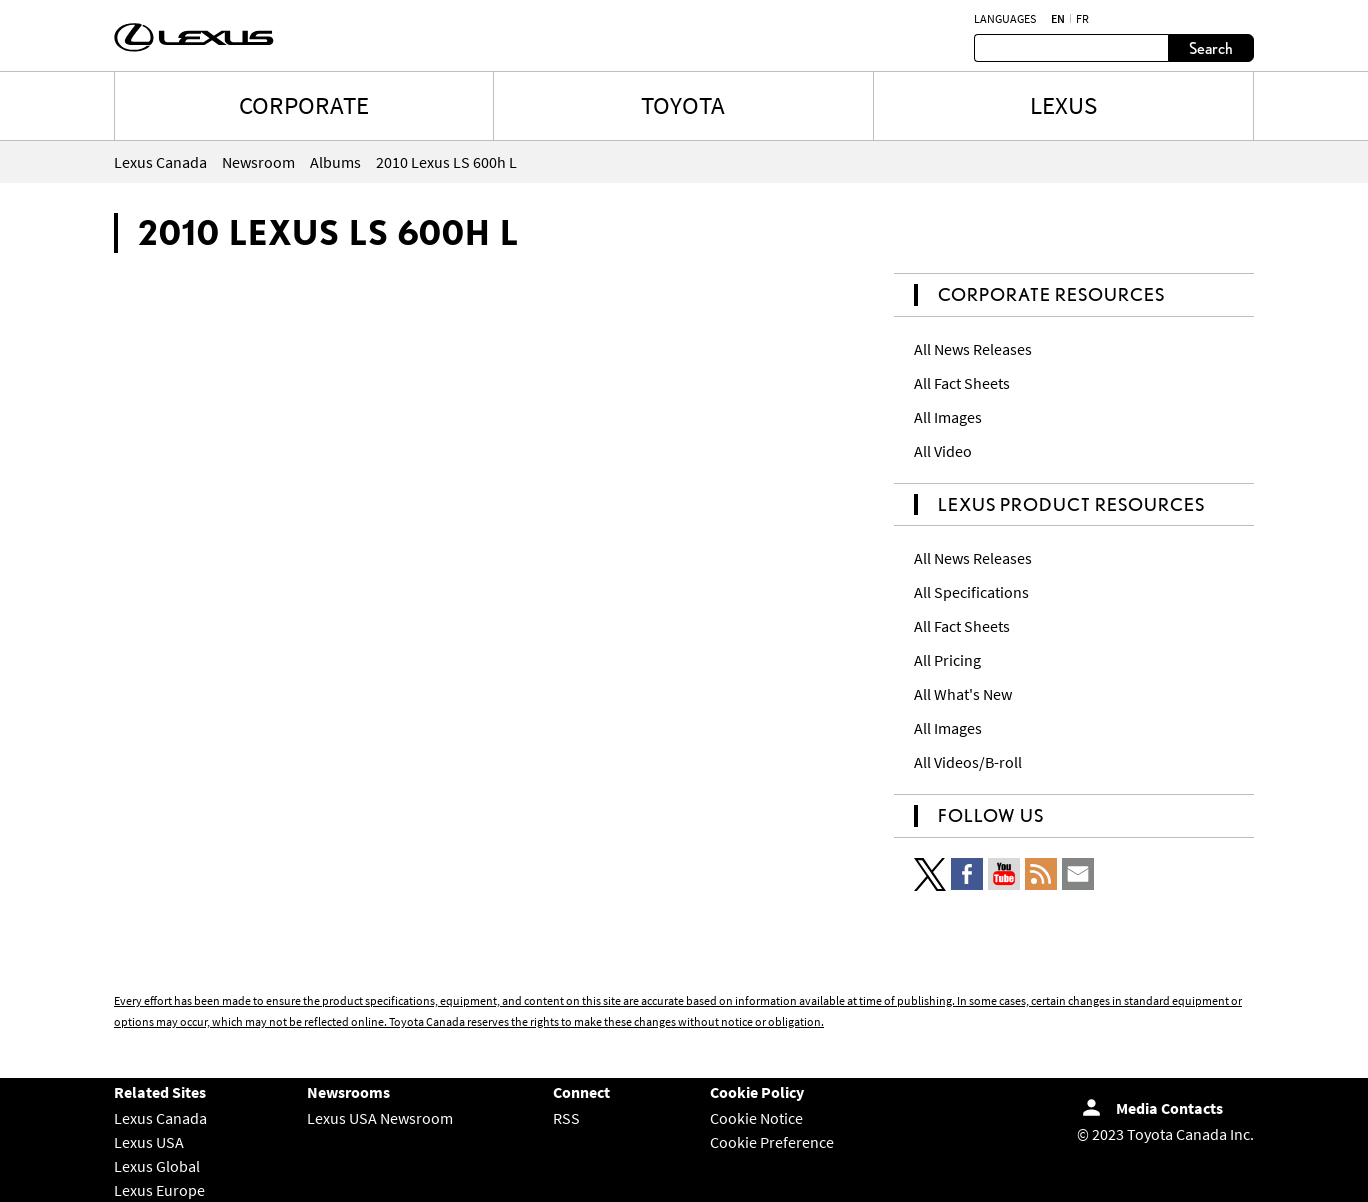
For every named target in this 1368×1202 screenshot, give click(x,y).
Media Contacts (1169, 1108)
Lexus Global (157, 1166)
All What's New (963, 694)
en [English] (1058, 19)
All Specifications (971, 592)
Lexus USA (149, 1142)
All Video (943, 451)
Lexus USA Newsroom (380, 1118)
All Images (948, 417)
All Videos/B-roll (968, 762)
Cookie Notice (756, 1118)
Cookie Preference (772, 1142)
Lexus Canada (160, 1118)
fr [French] (1082, 19)
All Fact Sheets (962, 383)
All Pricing (947, 660)
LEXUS (1063, 105)
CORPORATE (304, 105)
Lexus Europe (159, 1190)
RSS (566, 1118)
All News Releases (973, 349)
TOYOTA (683, 105)
